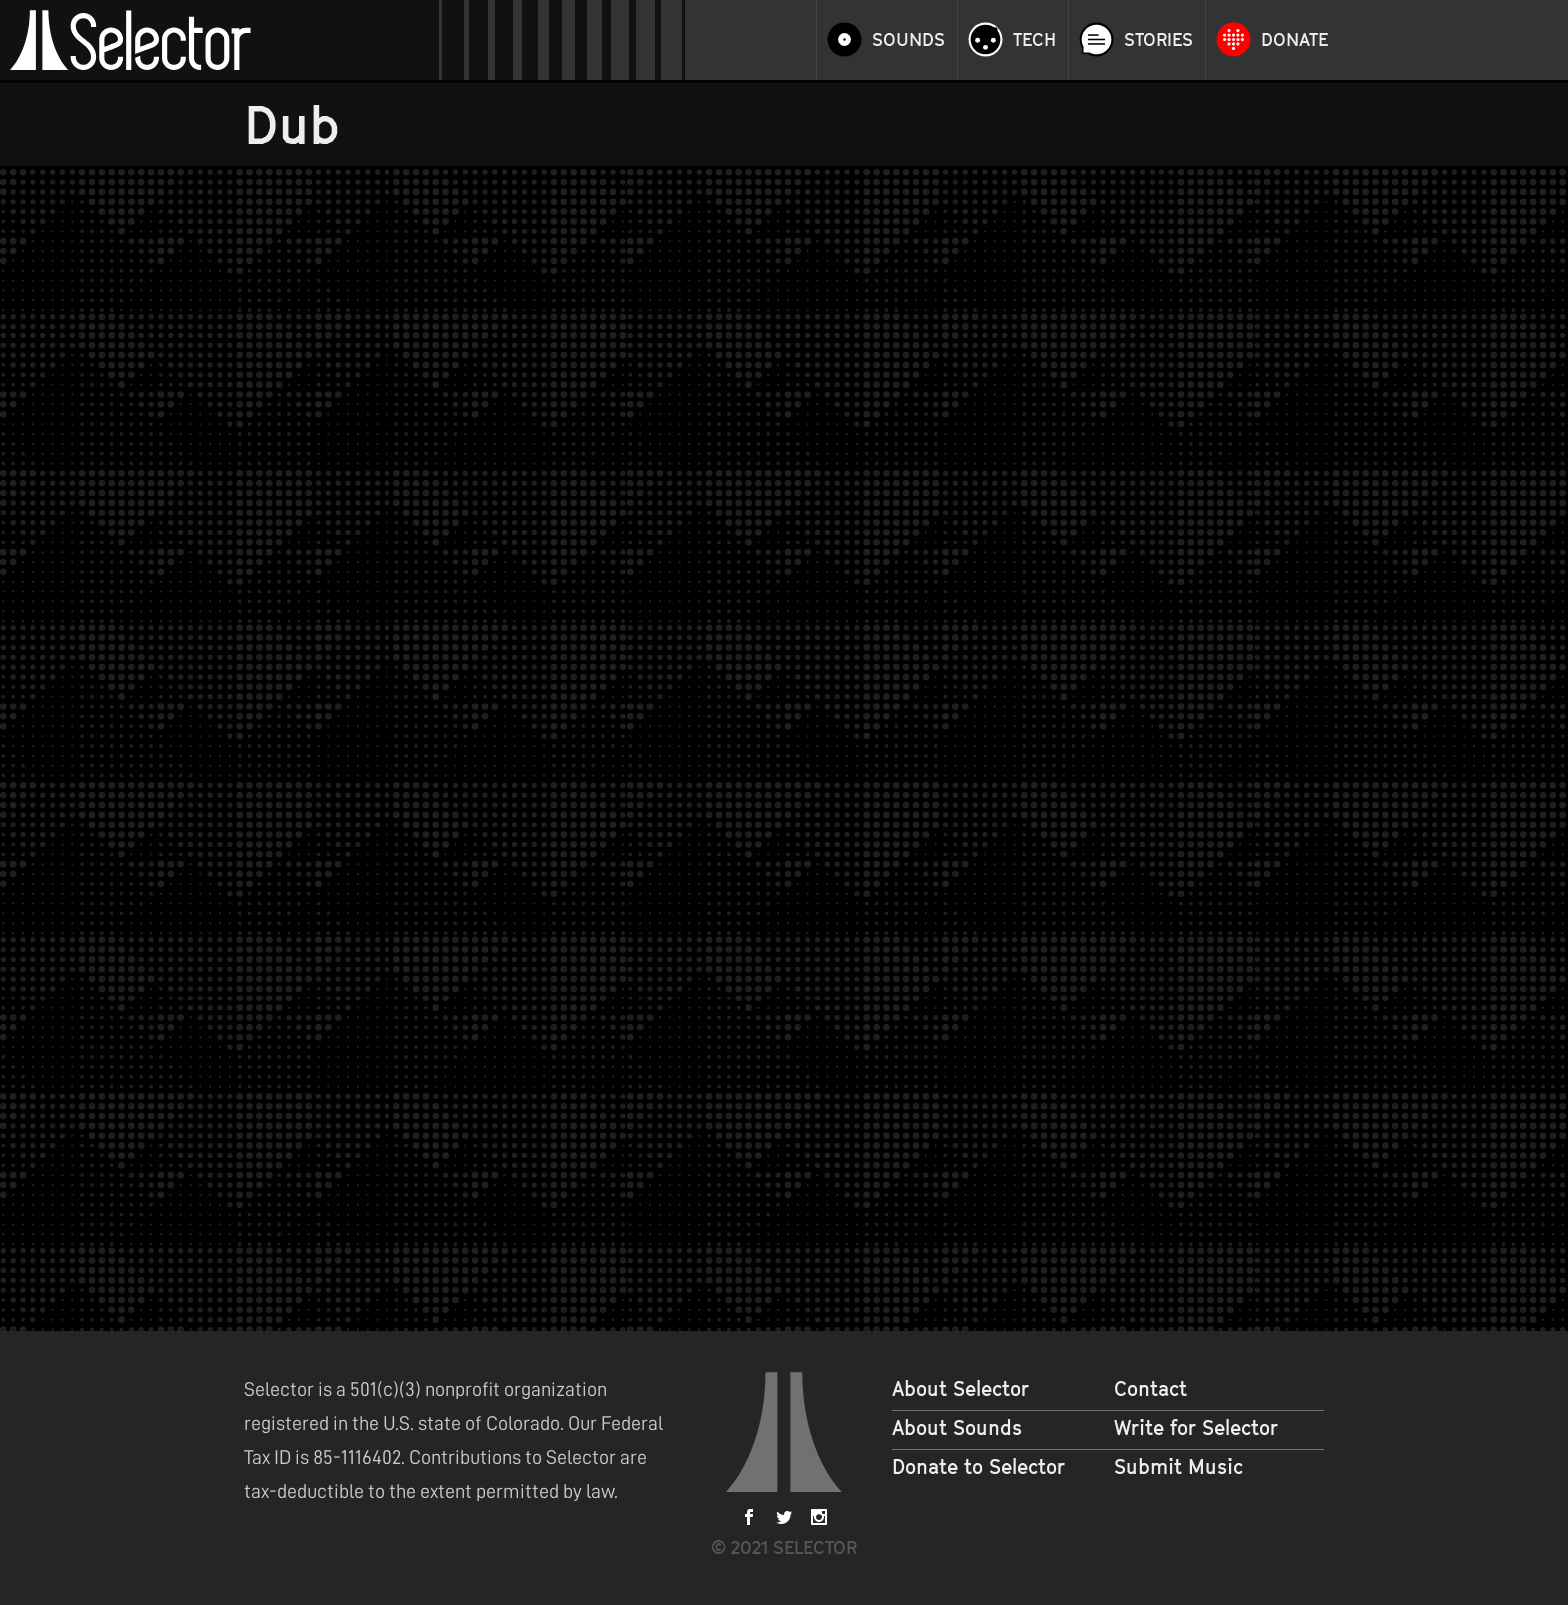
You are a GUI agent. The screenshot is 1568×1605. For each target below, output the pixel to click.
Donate (1294, 40)
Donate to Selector (978, 1467)
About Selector (960, 1389)
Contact (1150, 1389)
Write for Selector (1196, 1428)
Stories (1158, 40)
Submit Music (1178, 1467)
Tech (1034, 40)
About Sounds (957, 1428)
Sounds (908, 40)
